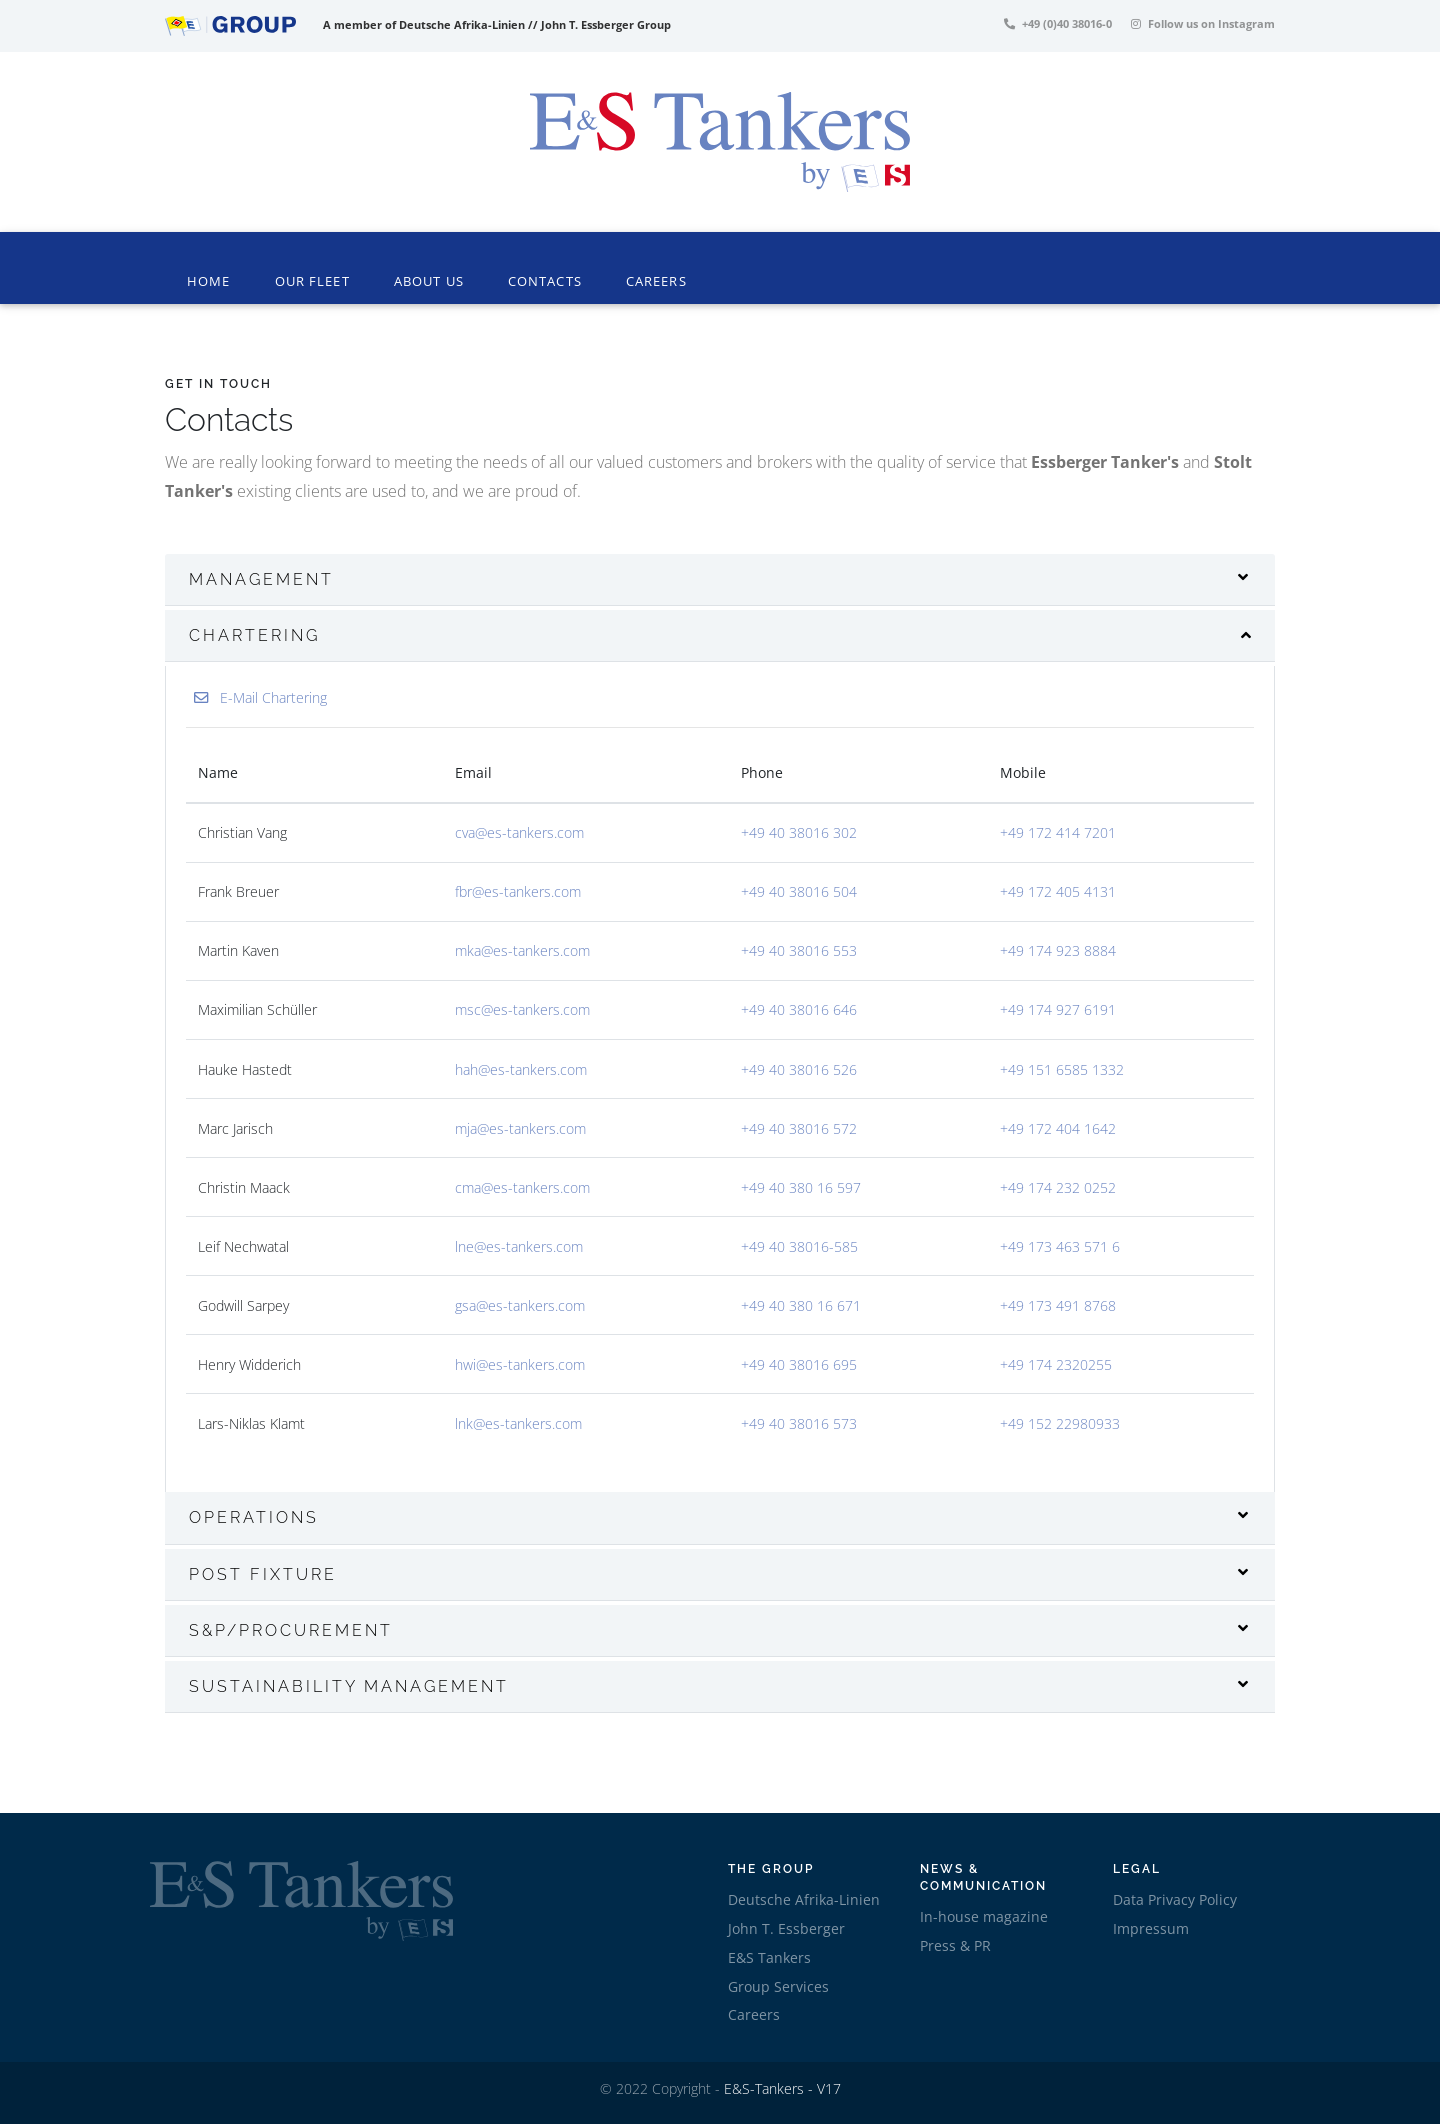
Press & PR (955, 1945)
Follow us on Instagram (1203, 23)
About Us (429, 281)
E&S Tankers (769, 1957)
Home (212, 280)
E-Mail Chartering (260, 697)
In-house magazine (984, 1916)
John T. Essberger (786, 1928)
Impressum (1151, 1928)
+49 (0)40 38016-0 (1058, 23)
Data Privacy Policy (1175, 1899)
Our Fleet (312, 281)
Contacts (545, 281)
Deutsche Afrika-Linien (804, 1899)
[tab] (720, 580)
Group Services (778, 1986)
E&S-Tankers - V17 (782, 2088)
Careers (656, 281)
